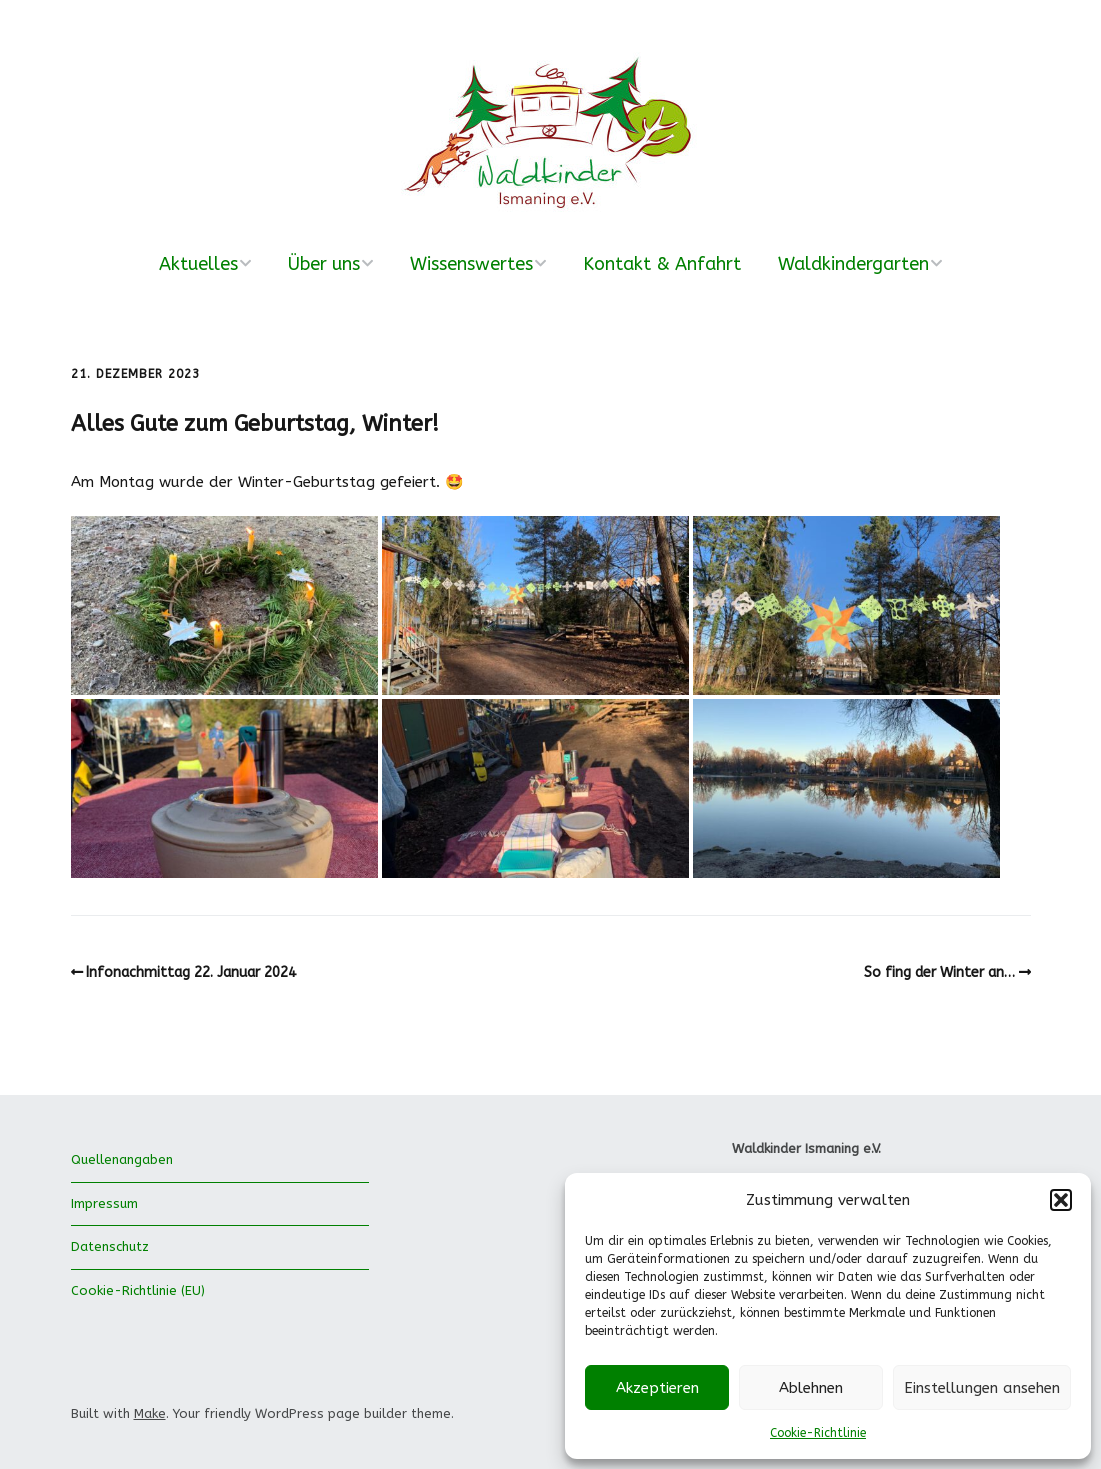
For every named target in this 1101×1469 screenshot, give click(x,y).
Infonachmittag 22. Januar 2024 (191, 972)
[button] (1061, 1200)
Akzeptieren (657, 1388)
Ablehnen (811, 1388)
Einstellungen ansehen (982, 1388)
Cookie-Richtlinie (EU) (138, 1290)
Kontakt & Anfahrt (662, 264)
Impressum (104, 1203)
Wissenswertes (471, 264)
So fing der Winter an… (939, 972)
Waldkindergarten (853, 264)
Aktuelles (198, 264)
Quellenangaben (122, 1159)
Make (150, 1413)
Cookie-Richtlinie (818, 1433)
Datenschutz (110, 1246)
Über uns (324, 264)
